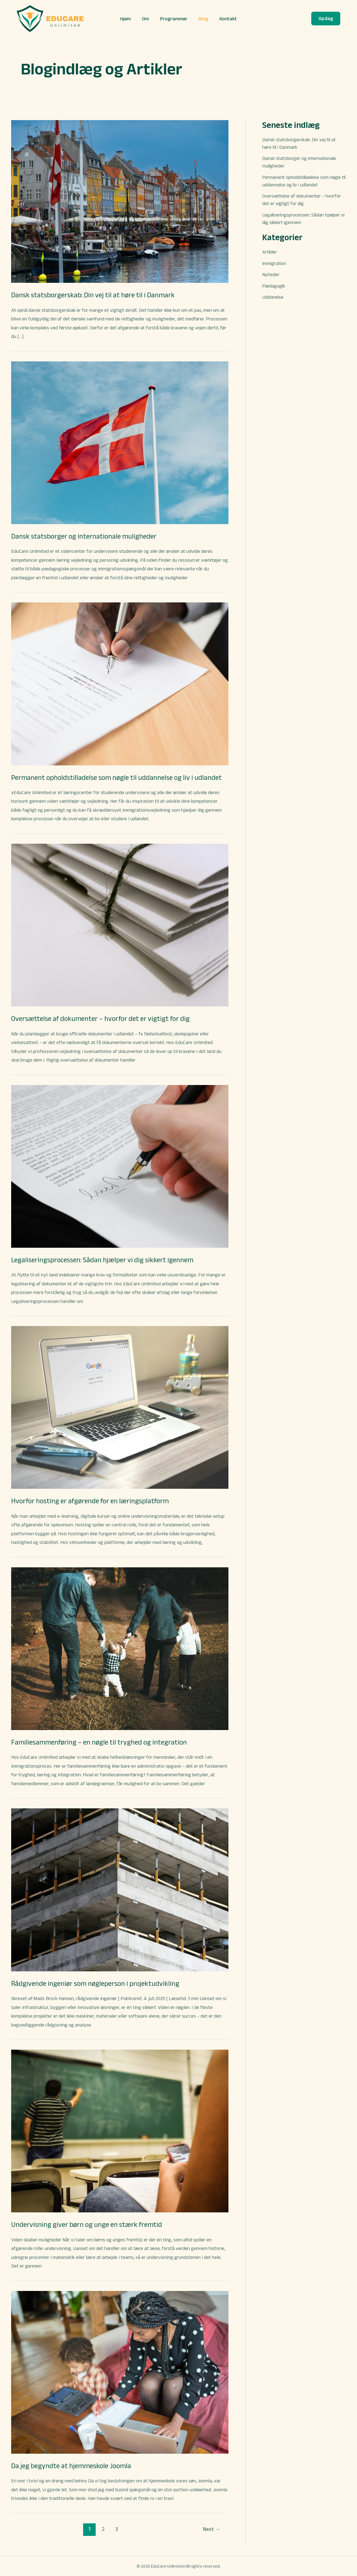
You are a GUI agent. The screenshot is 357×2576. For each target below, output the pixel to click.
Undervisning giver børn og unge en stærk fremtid (88, 2224)
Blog (202, 18)
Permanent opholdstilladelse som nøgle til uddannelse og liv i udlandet (119, 777)
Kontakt (226, 18)
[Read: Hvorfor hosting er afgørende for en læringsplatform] (119, 1407)
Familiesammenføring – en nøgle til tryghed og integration (101, 1742)
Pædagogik (274, 286)
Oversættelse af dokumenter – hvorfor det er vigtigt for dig (102, 1018)
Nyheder (270, 274)
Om (146, 18)
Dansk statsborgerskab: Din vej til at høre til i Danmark (94, 295)
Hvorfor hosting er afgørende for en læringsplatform (91, 1501)
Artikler (270, 252)
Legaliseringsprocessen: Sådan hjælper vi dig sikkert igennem (105, 1260)
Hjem (127, 18)
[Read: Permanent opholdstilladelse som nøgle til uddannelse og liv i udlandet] (119, 683)
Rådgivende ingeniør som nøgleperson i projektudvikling (97, 1983)
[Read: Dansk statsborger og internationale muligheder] (119, 442)
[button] (326, 18)
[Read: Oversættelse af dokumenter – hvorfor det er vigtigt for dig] (119, 924)
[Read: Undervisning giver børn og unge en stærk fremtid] (119, 2131)
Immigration (274, 263)
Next (211, 2529)
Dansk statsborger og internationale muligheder (85, 536)
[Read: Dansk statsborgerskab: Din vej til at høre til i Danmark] (119, 201)
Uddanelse (273, 297)
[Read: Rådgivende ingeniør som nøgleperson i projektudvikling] (119, 1889)
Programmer (173, 18)
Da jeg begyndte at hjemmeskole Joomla (72, 2466)
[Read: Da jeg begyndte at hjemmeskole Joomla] (119, 2372)
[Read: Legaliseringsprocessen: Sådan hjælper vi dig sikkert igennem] (119, 1166)
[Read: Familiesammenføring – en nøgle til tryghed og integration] (119, 1648)
